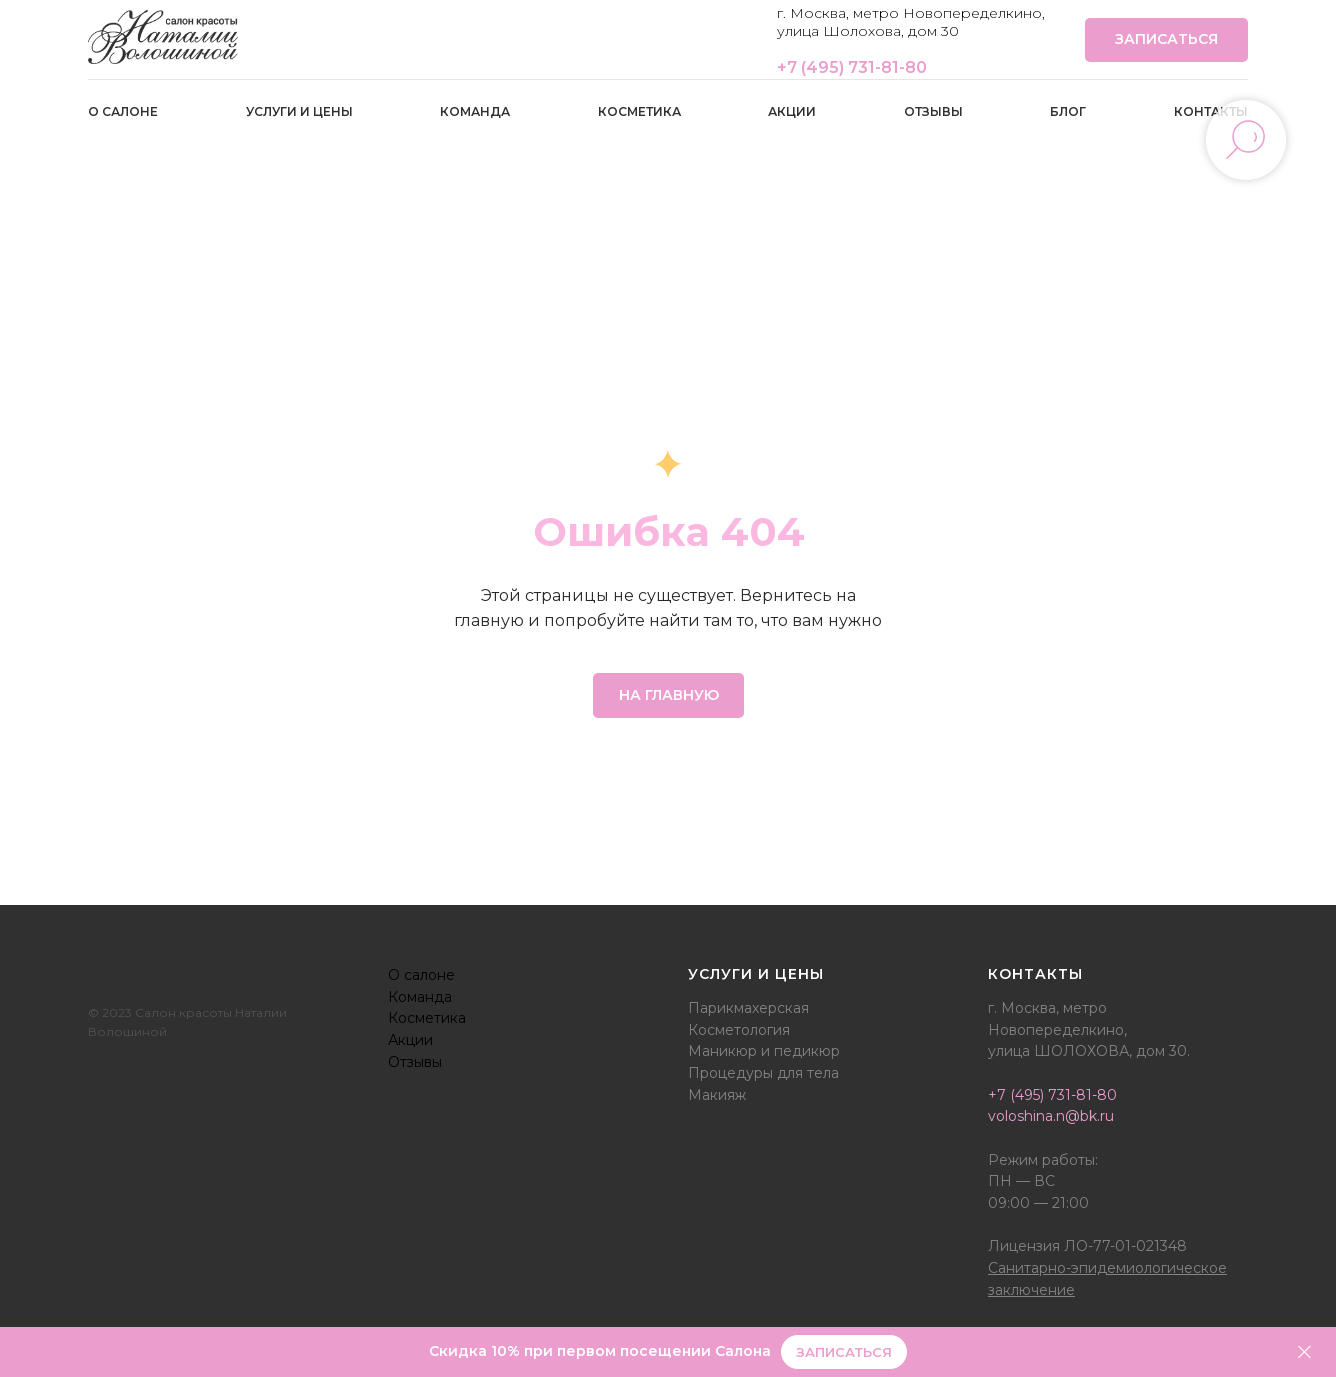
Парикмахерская (748, 1008)
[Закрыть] (1304, 1352)
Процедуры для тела (763, 1073)
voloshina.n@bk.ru (1051, 1116)
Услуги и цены (299, 111)
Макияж (717, 1095)
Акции (792, 111)
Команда (475, 111)
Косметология (739, 1030)
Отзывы (933, 111)
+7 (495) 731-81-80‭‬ (852, 67)
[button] (844, 1352)
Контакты (1211, 111)
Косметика (639, 111)
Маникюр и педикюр (764, 1051)
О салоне (123, 111)
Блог (1068, 111)
